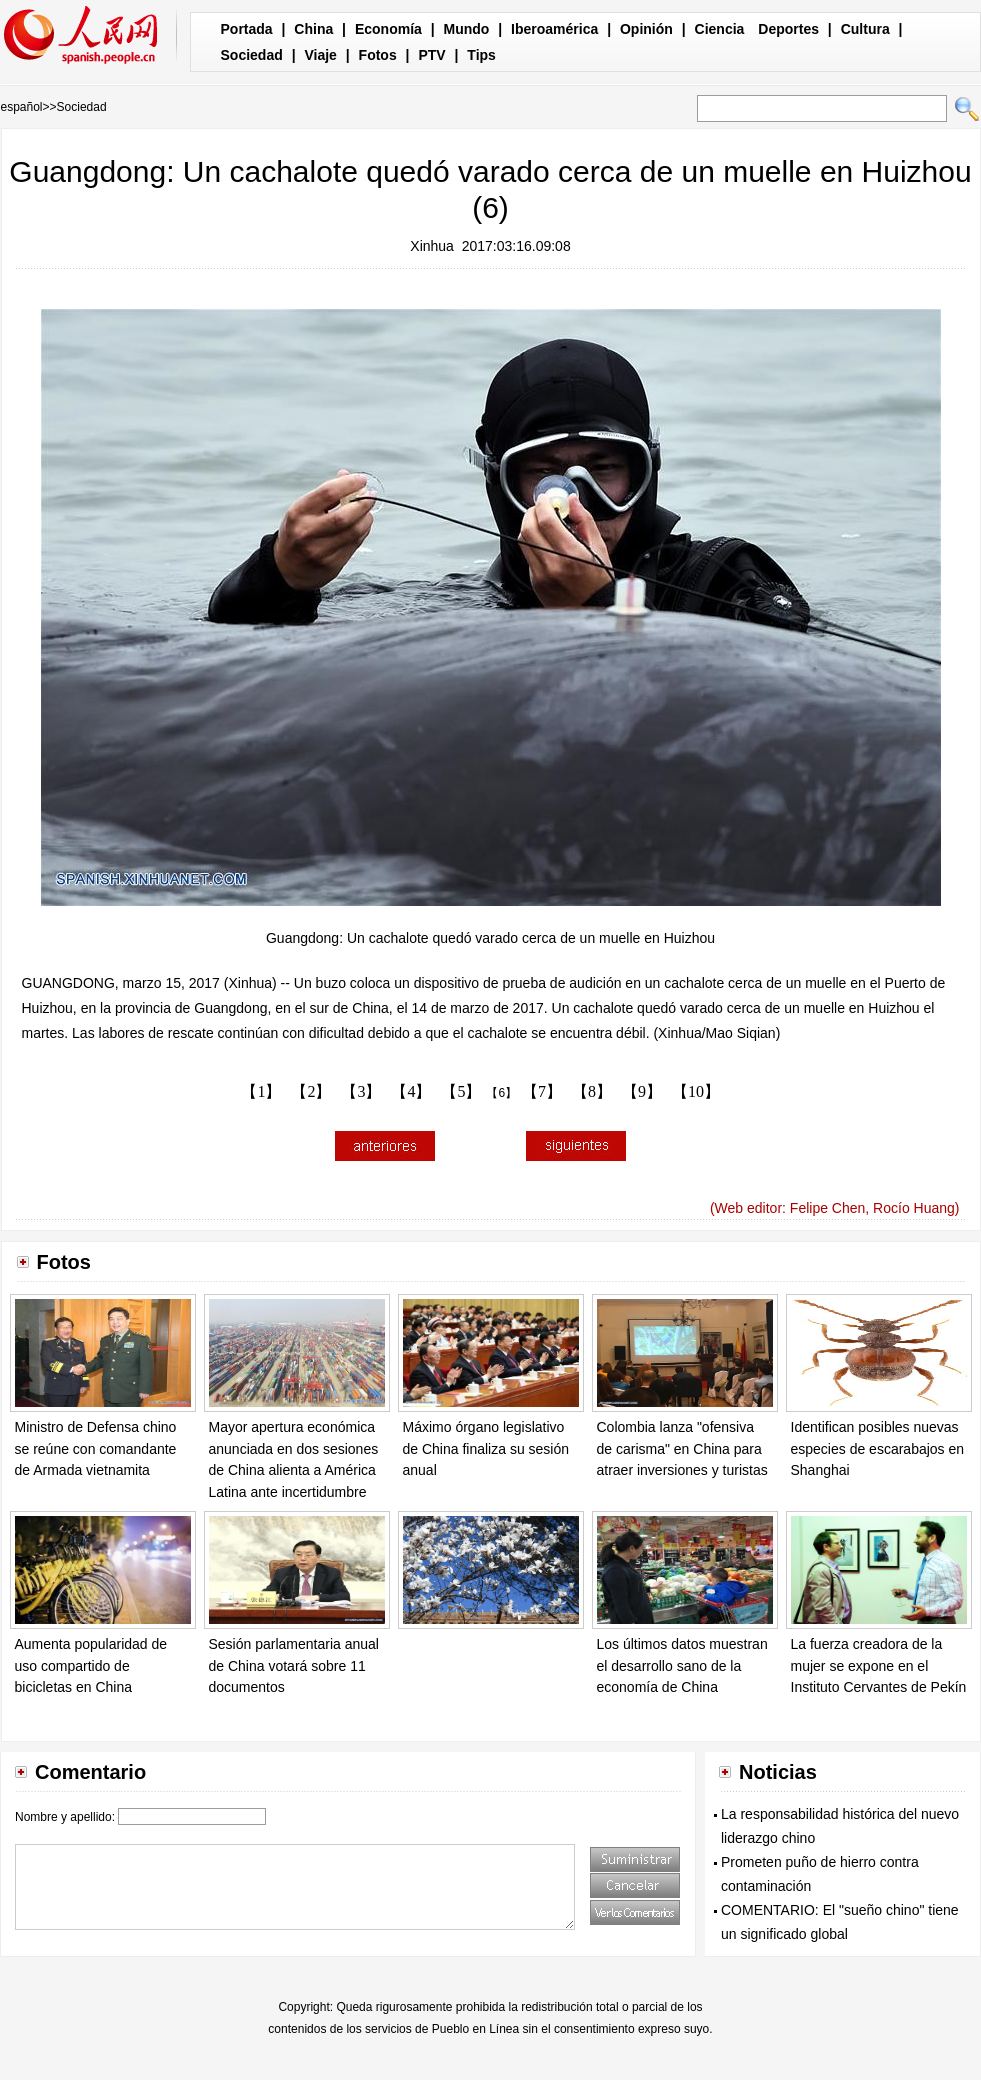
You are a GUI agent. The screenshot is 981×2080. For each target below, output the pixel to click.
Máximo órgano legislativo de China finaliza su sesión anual (486, 1448)
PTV (431, 55)
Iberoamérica (554, 29)
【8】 (592, 1091)
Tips (481, 55)
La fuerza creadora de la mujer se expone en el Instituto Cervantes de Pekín (879, 1665)
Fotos (378, 55)
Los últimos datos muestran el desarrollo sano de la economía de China (682, 1665)
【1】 (261, 1091)
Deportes (788, 29)
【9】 (642, 1091)
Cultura (865, 29)
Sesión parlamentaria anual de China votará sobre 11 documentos (294, 1665)
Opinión (646, 29)
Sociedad (252, 55)
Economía (388, 29)
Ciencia (720, 29)
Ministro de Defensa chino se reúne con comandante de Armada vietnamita (96, 1448)
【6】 (501, 1093)
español (22, 107)
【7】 (542, 1091)
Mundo (467, 29)
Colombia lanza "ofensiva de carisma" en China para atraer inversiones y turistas (682, 1448)
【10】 (696, 1091)
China (313, 29)
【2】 (311, 1091)
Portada (247, 29)
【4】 (411, 1091)
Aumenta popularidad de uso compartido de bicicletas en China (91, 1665)
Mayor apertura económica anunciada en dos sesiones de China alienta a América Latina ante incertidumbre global (294, 1470)
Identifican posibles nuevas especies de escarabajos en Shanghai (878, 1448)
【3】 (361, 1091)
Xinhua (432, 246)
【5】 (461, 1091)
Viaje (320, 55)
